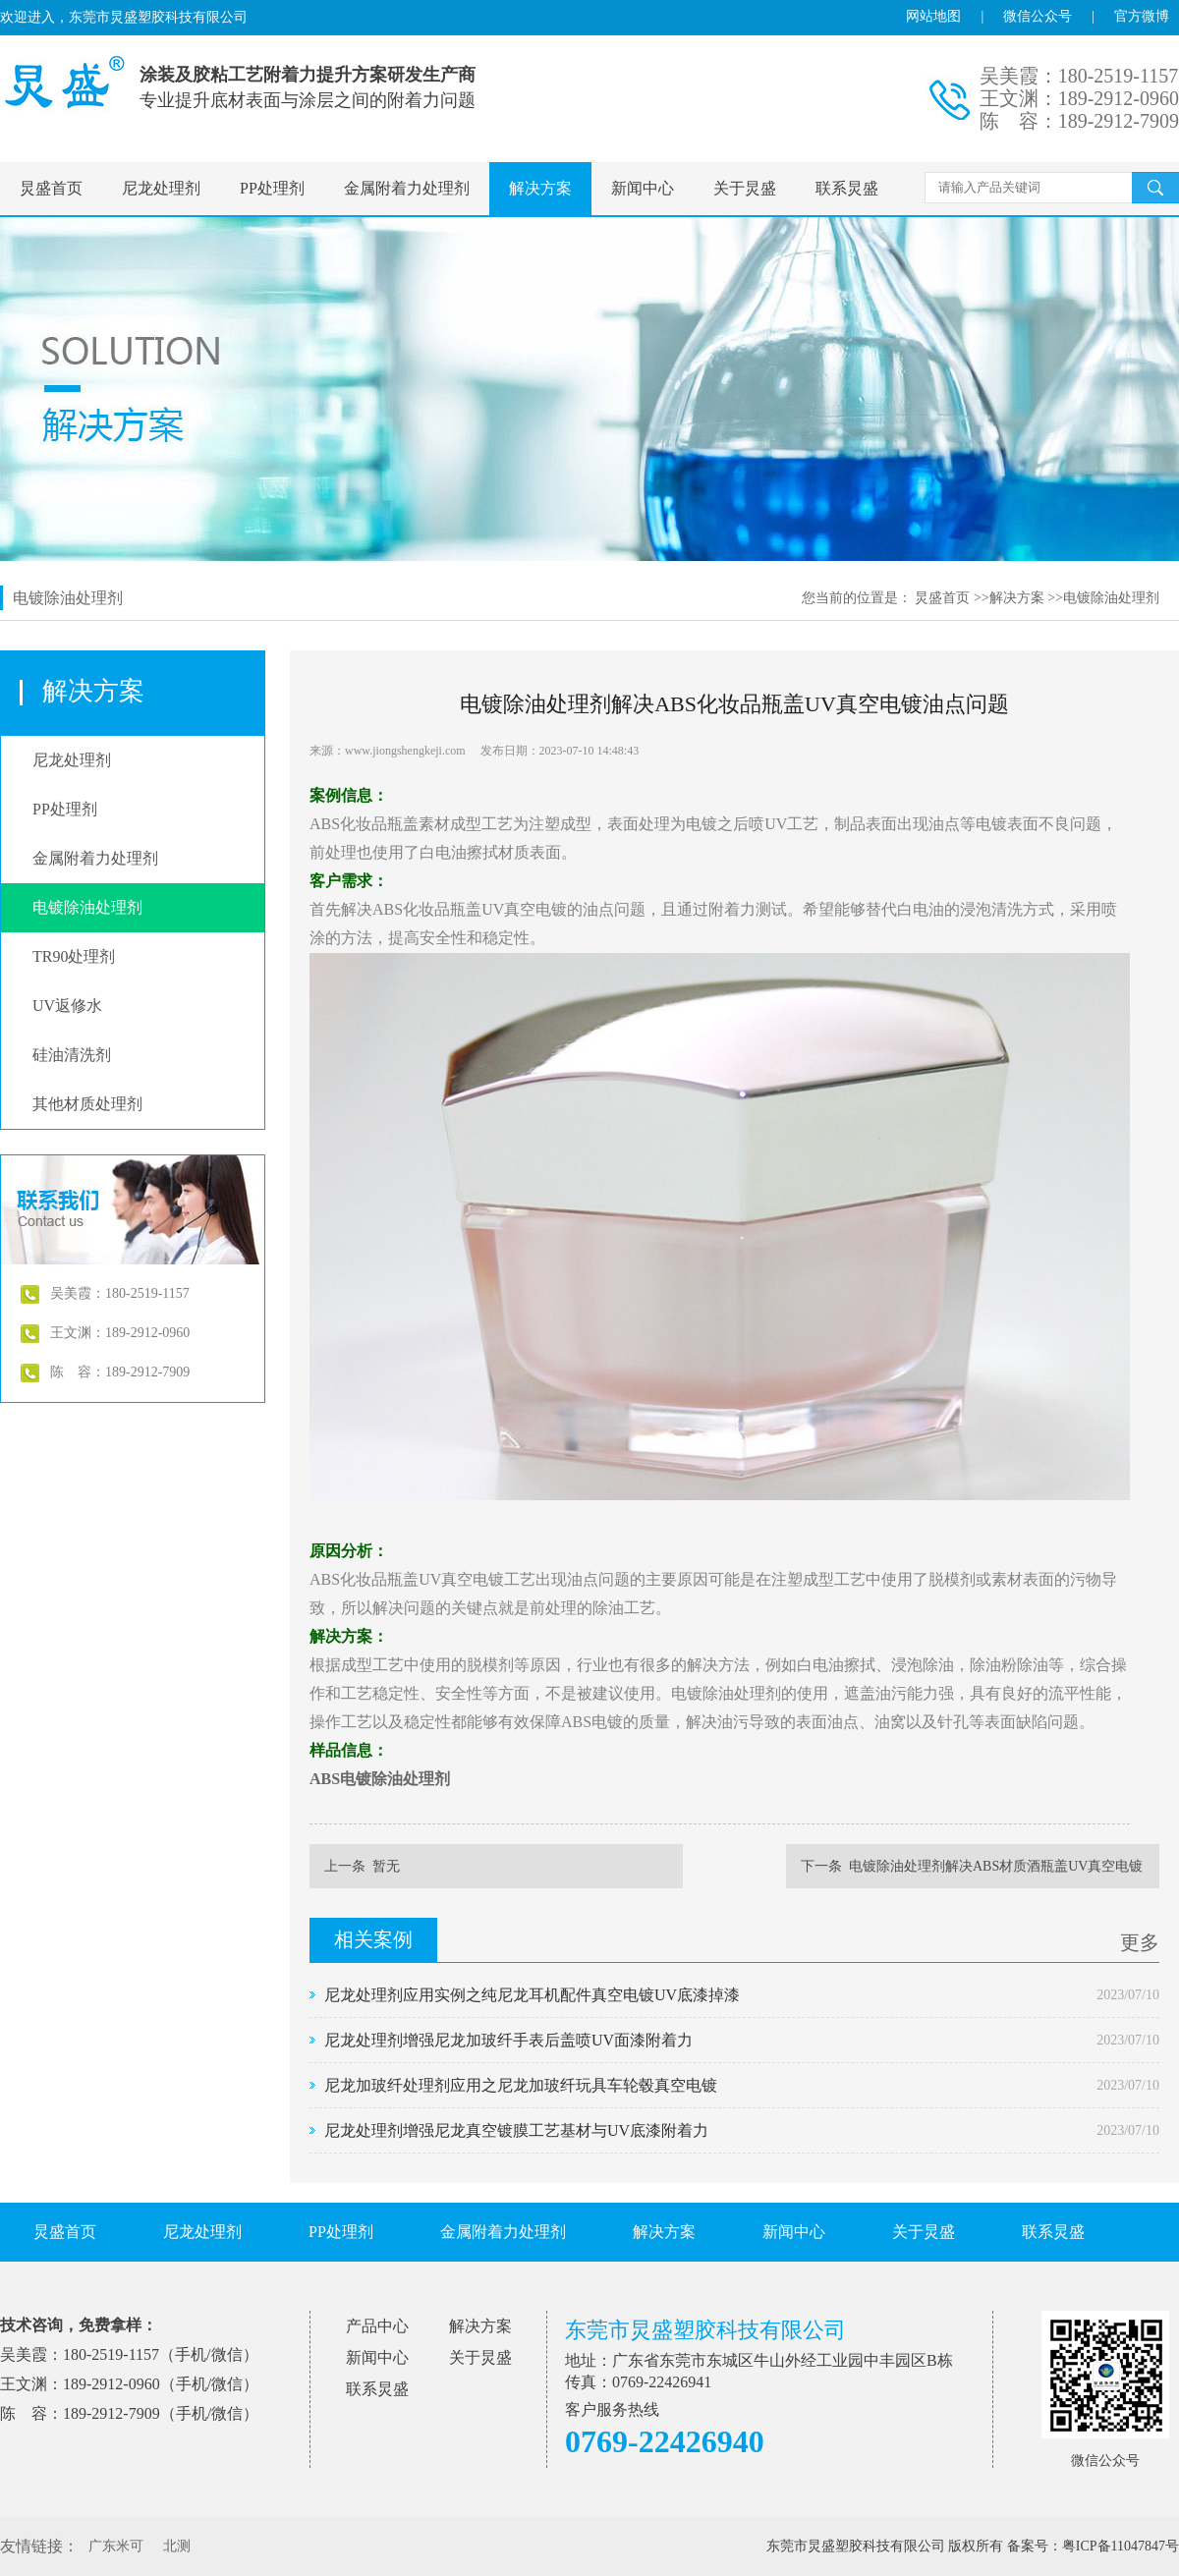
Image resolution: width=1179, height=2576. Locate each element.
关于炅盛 (744, 188)
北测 (177, 2546)
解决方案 (540, 188)
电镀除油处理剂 (1111, 597)
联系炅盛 (846, 188)
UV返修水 (67, 1005)
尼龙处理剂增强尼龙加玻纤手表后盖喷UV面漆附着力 (508, 2040)
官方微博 (1141, 16)
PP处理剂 (272, 188)
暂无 (386, 1866)
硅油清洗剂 (71, 1054)
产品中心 (377, 2326)
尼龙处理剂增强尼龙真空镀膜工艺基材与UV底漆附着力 (516, 2130)
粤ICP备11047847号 (1120, 2546)
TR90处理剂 (73, 956)
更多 (1139, 1942)
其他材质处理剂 (87, 1103)
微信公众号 (1037, 16)
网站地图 (933, 16)
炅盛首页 (51, 188)
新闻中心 (642, 188)
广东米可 (115, 2546)
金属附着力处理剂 (407, 188)
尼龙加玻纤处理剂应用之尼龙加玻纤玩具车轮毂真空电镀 (520, 2085)
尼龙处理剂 (161, 188)
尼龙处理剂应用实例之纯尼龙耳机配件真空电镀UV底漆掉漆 (532, 1995)
